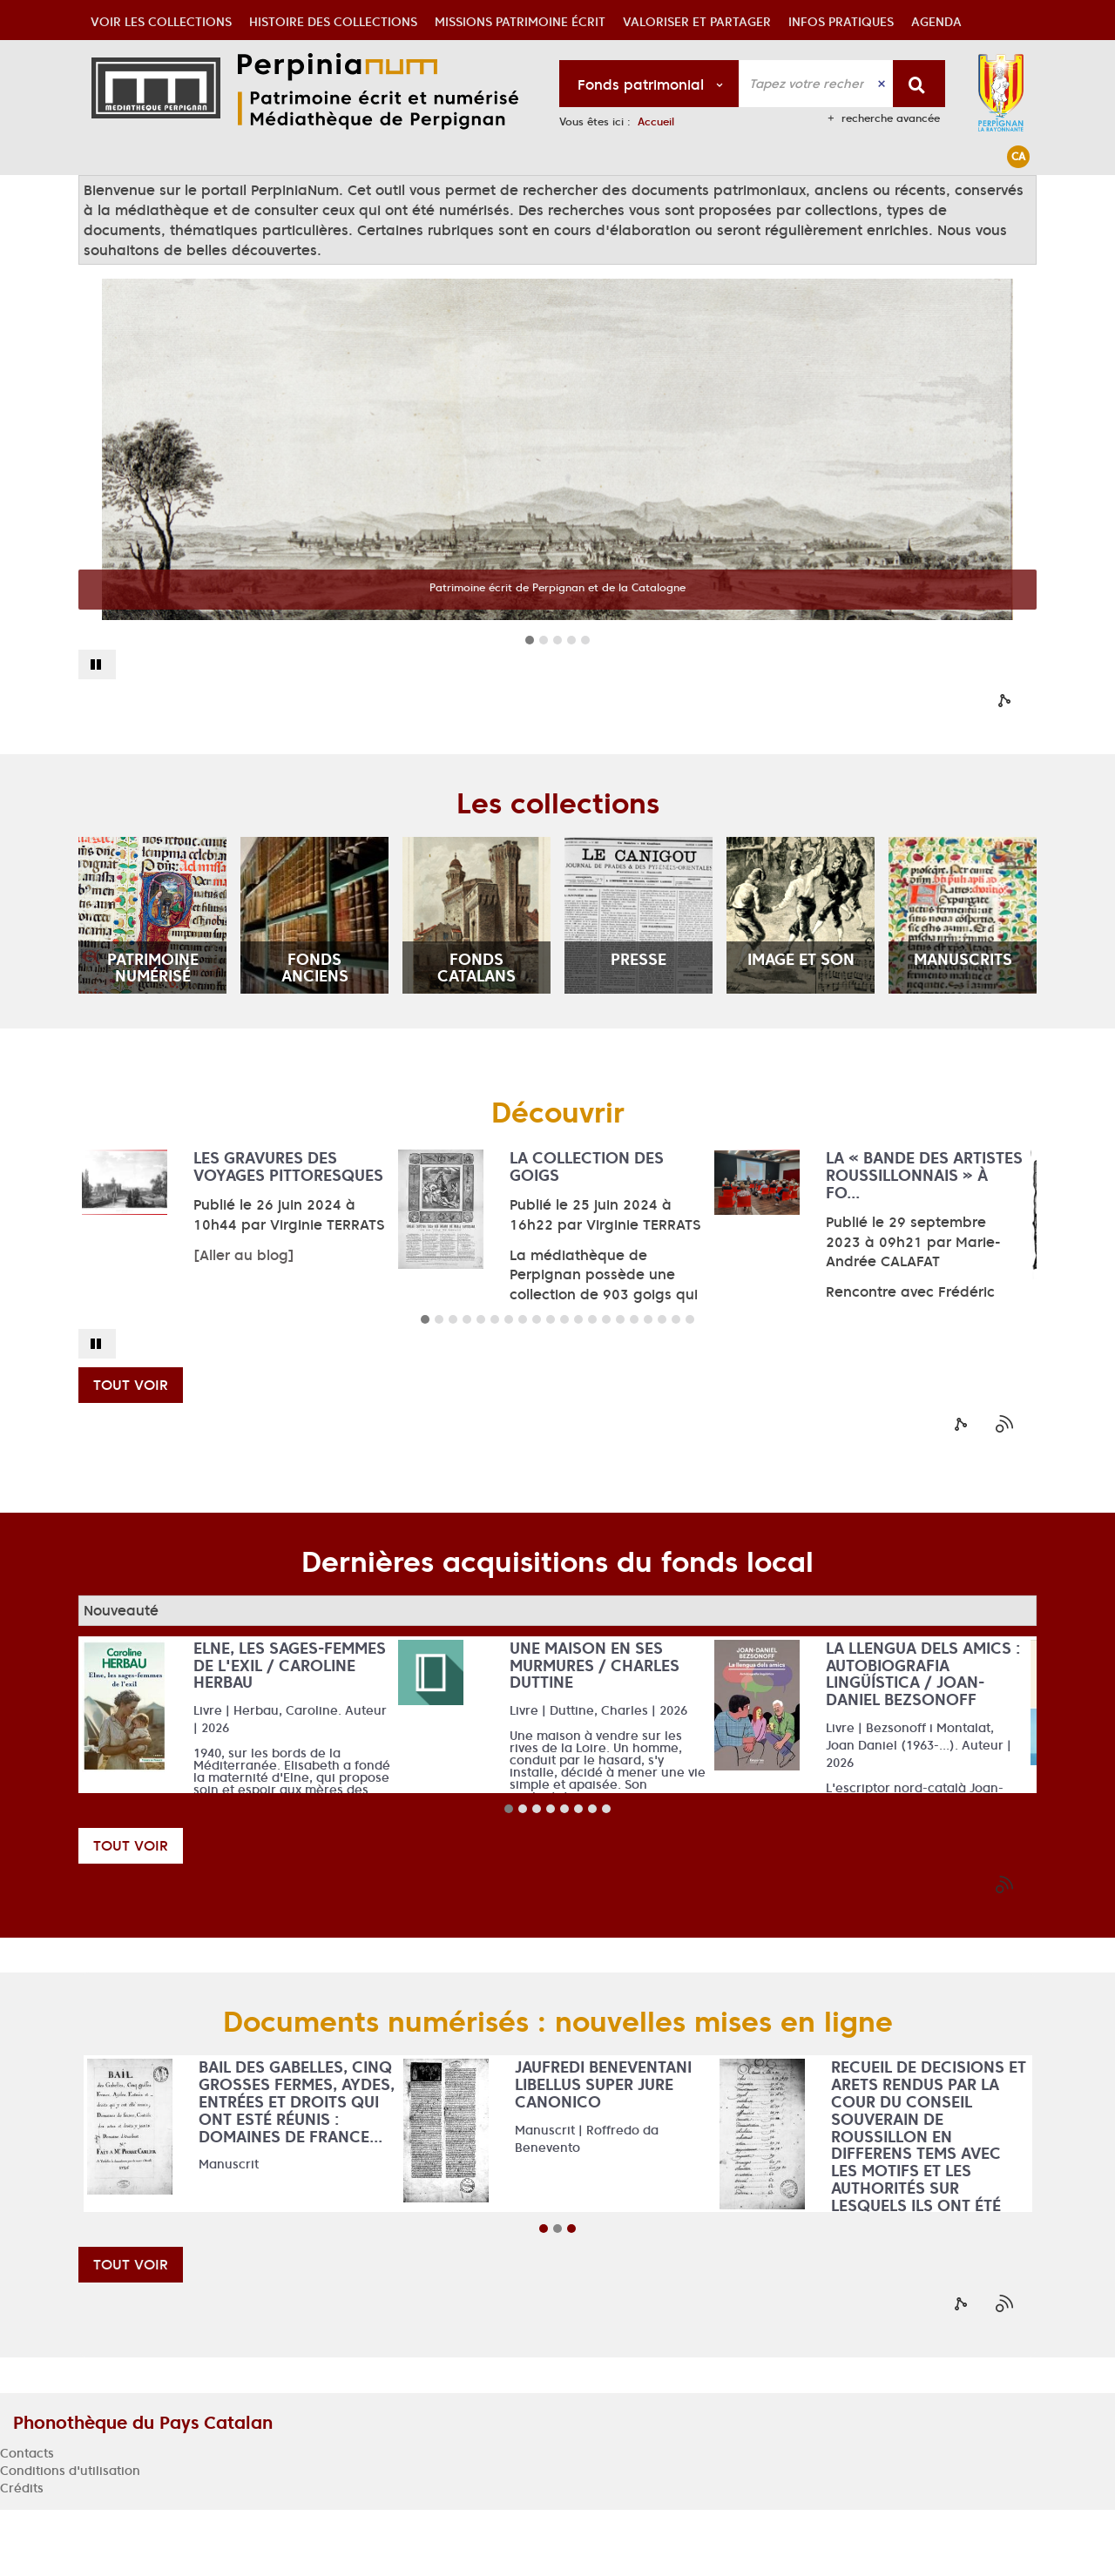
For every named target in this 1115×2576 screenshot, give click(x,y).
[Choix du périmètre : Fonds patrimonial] (649, 83)
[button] (161, 195)
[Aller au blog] (243, 1321)
